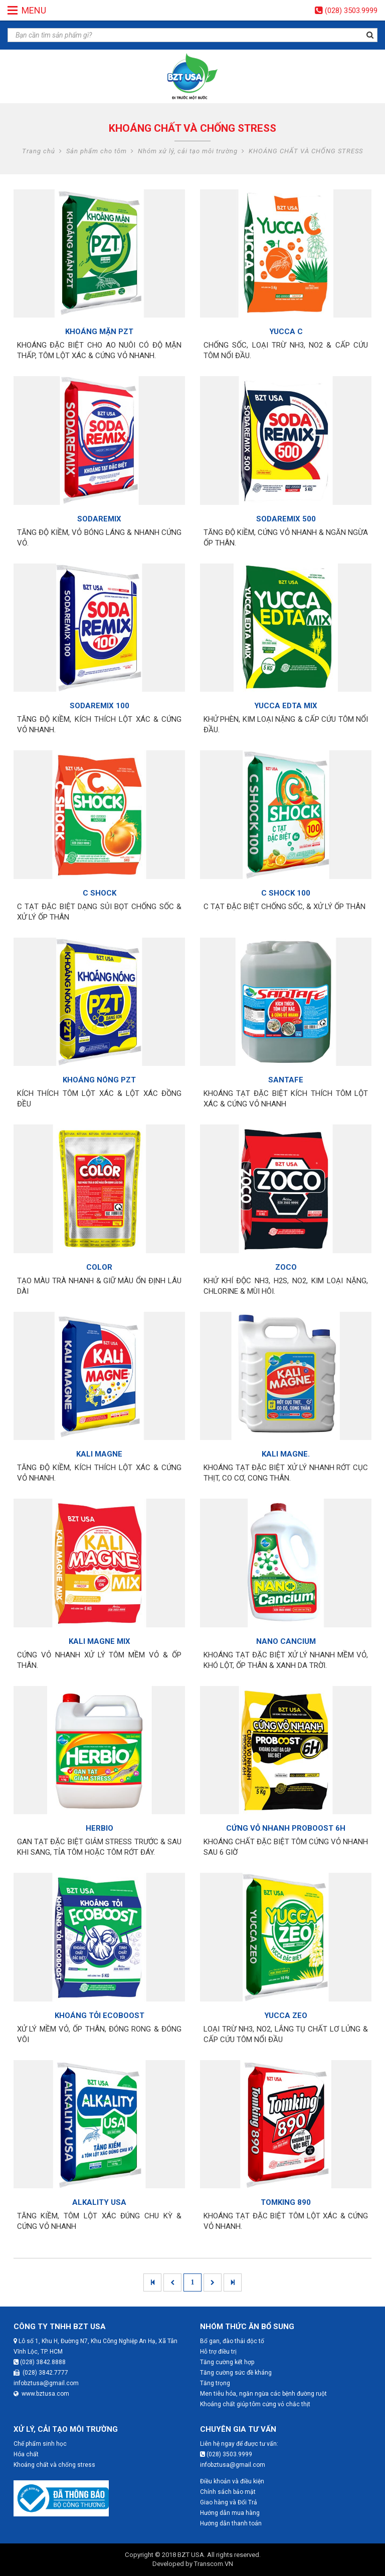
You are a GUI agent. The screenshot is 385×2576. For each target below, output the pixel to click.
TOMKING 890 (286, 2202)
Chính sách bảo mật (228, 2491)
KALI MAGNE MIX (99, 1641)
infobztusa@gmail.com (46, 2383)
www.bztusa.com (41, 2393)
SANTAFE (285, 1079)
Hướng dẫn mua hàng (230, 2512)
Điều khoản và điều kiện (232, 2481)
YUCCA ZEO (285, 2015)
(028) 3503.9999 (351, 10)
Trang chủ (38, 151)
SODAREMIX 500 (286, 518)
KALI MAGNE (99, 1454)
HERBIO (99, 1828)
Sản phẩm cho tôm (96, 151)
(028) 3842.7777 (41, 2372)
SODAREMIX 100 (99, 705)
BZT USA (190, 2554)
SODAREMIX (99, 518)
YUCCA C (286, 331)
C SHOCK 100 (285, 893)
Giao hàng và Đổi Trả (228, 2502)
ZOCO (286, 1267)
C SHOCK (99, 893)
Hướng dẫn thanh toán (231, 2523)
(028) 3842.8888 (40, 2362)
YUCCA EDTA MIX (285, 705)
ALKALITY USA (99, 2202)
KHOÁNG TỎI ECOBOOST (99, 2015)
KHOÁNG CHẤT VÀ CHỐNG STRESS (306, 151)
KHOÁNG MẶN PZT (99, 331)
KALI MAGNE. (286, 1454)
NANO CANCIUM (286, 1641)
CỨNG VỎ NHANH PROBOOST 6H (285, 1828)
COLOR (99, 1267)
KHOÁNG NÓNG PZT (99, 1079)
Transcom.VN (213, 2563)
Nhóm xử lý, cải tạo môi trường (188, 151)
